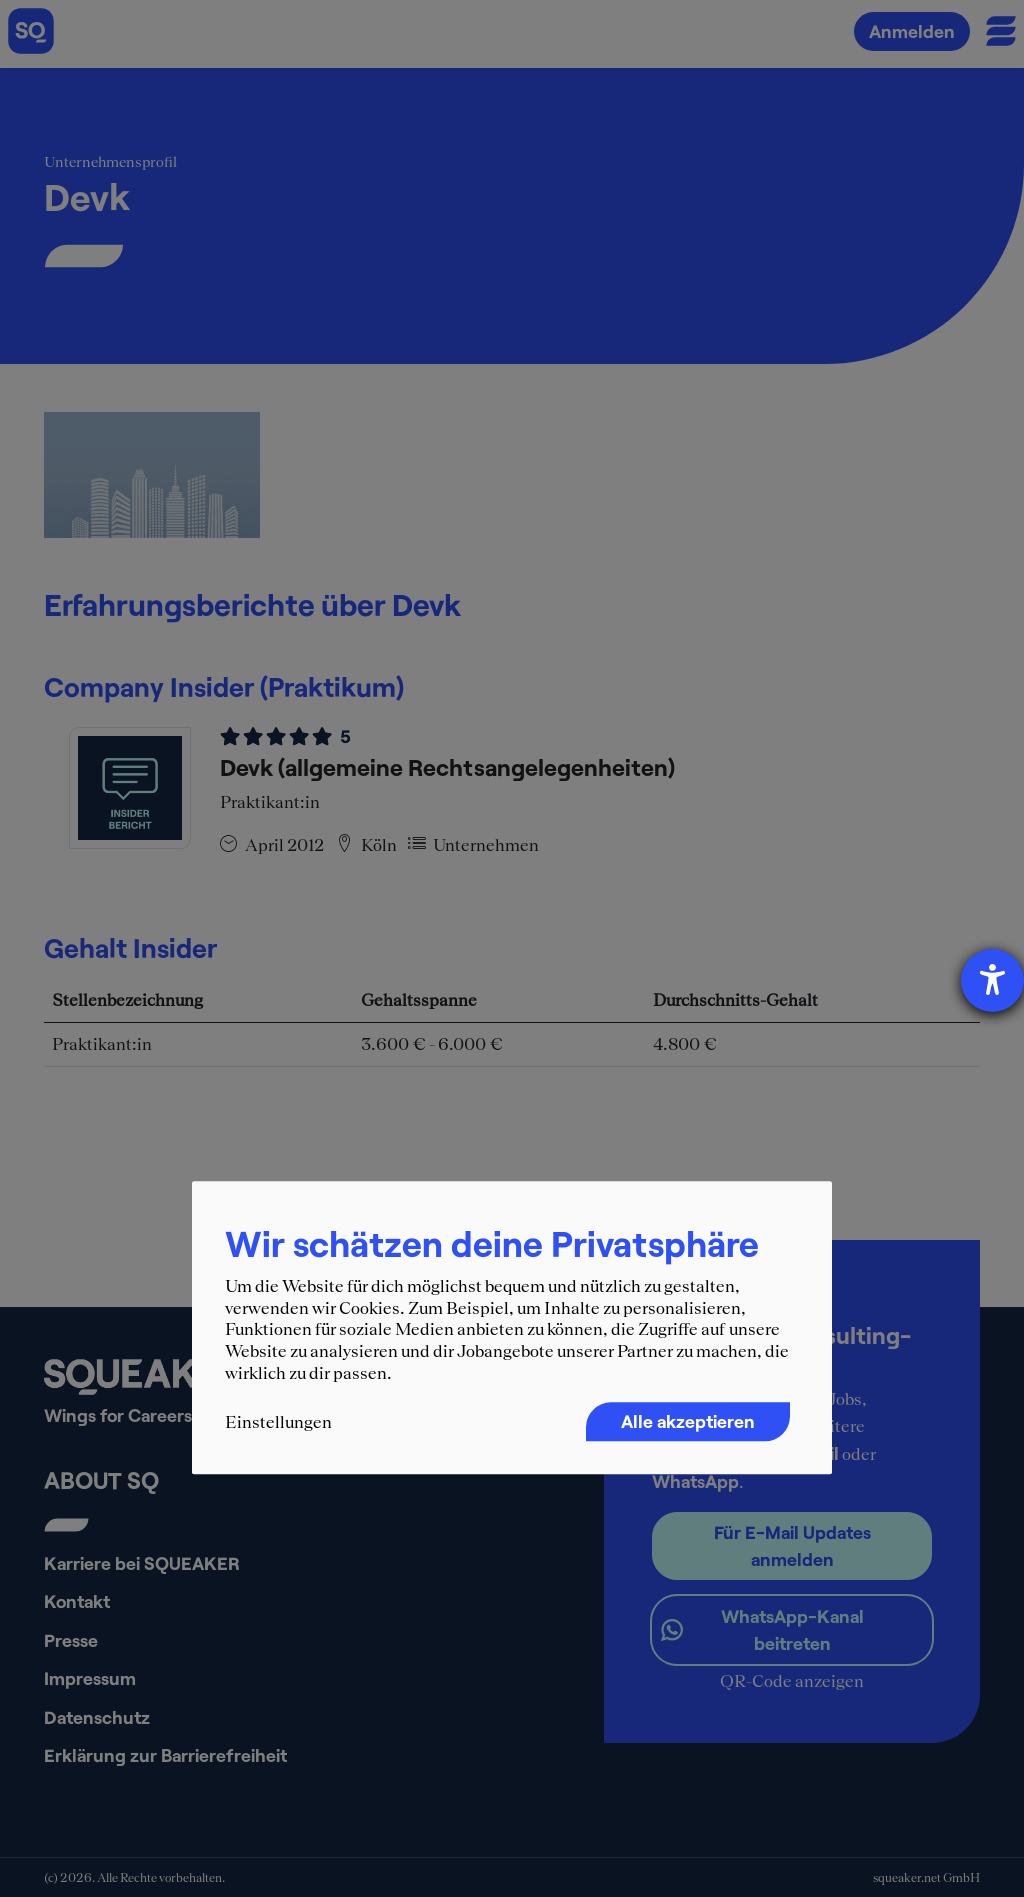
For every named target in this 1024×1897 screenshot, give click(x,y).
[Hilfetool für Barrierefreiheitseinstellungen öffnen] (992, 980)
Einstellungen (278, 1423)
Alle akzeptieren (688, 1422)
